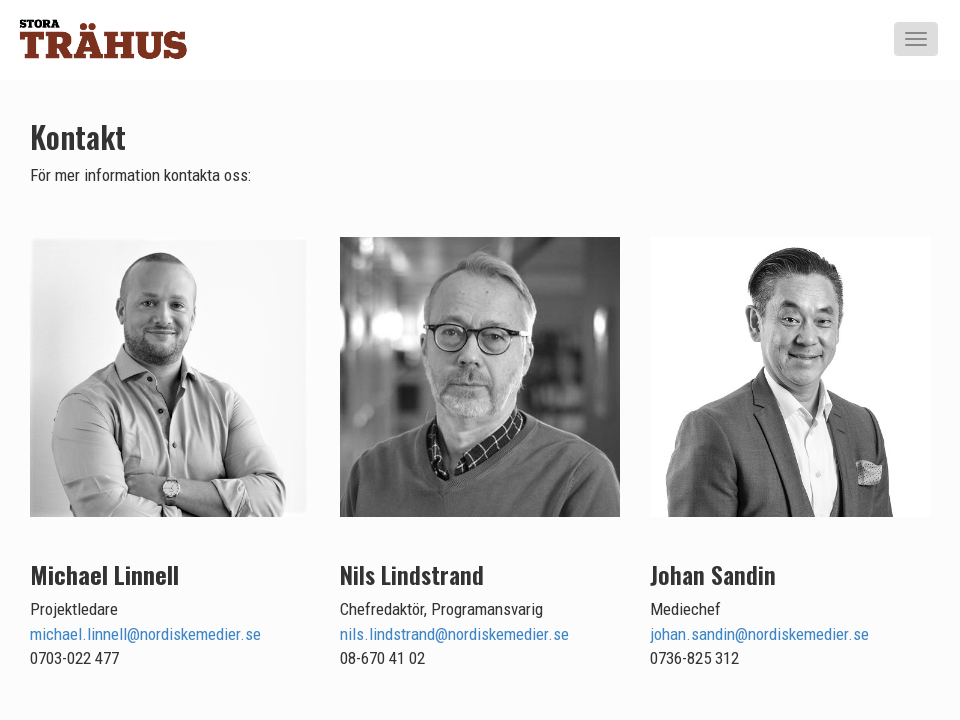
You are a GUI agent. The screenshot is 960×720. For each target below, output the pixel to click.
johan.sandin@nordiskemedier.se (759, 634)
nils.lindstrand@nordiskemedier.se (454, 634)
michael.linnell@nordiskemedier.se (145, 634)
